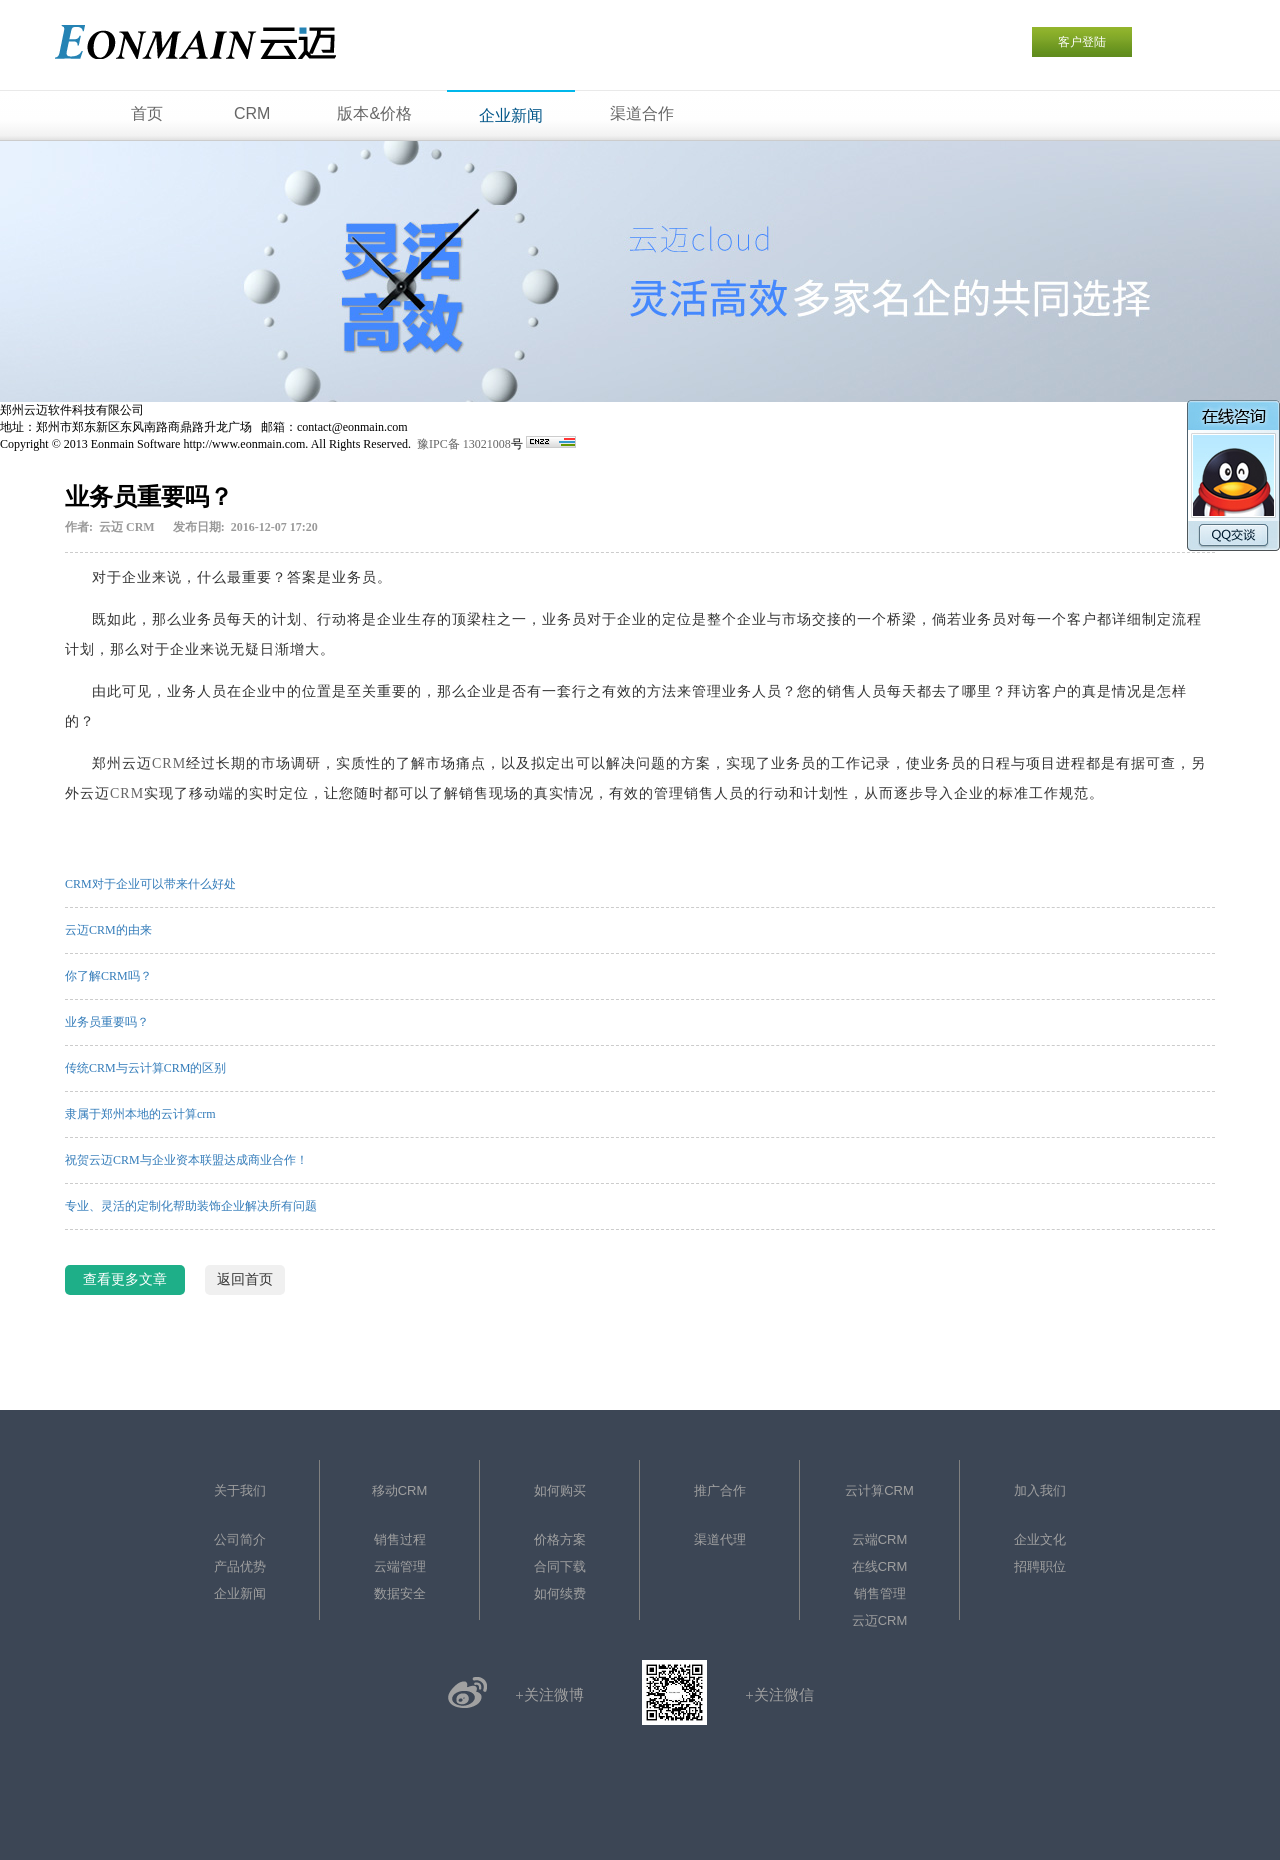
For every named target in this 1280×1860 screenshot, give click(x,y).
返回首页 (245, 1279)
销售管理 (880, 1593)
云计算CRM (879, 1490)
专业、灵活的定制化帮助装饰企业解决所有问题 (191, 1206)
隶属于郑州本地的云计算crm (140, 1114)
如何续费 (560, 1593)
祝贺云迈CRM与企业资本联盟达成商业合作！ (186, 1160)
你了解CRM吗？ (108, 976)
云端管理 (400, 1566)
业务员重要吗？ (107, 1022)
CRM (169, 763)
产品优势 (240, 1566)
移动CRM (400, 1490)
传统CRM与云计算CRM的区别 (145, 1068)
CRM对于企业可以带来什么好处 (150, 884)
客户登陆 (1082, 42)
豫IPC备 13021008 (464, 444)
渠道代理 (720, 1539)
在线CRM (880, 1566)
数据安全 (400, 1593)
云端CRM (880, 1539)
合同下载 (560, 1566)
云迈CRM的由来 (108, 930)
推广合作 (720, 1490)
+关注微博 (549, 1695)
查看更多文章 (125, 1279)
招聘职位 (1040, 1566)
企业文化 (1040, 1539)
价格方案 (560, 1539)
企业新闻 (240, 1593)
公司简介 (240, 1539)
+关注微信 (779, 1695)
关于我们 (240, 1490)
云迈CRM (880, 1620)
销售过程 (400, 1539)
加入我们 (1040, 1490)
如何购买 (560, 1490)
